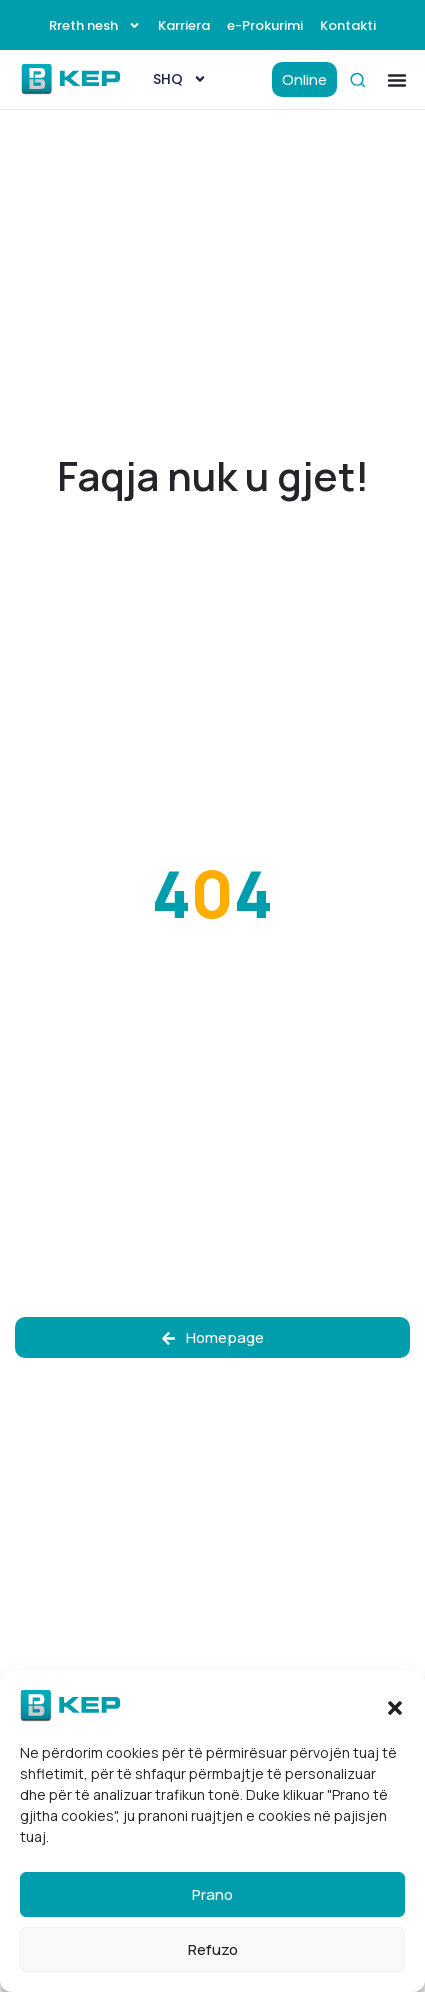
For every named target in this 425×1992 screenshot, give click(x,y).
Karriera (184, 25)
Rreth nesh (95, 25)
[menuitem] (180, 79)
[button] (395, 1706)
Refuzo (213, 1949)
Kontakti (348, 25)
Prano (212, 1894)
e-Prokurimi (265, 25)
